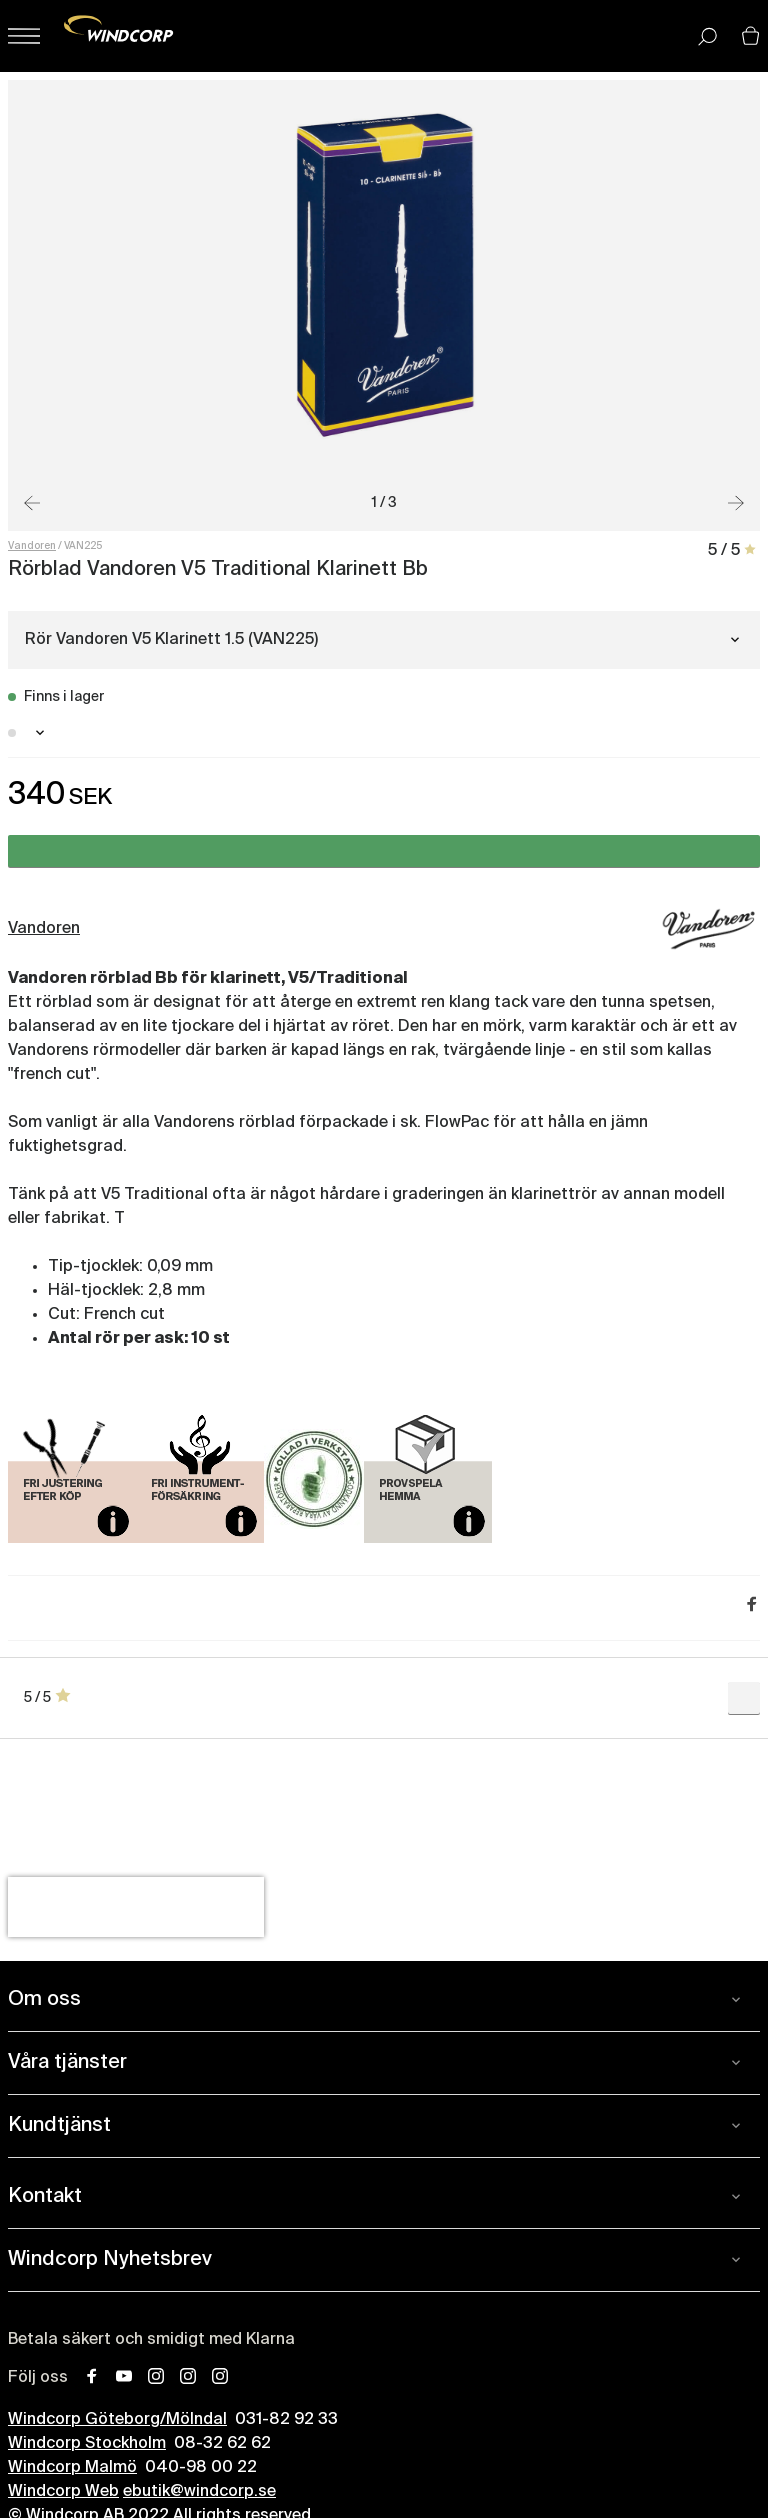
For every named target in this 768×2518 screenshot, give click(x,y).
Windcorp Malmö (72, 2468)
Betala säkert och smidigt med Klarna (151, 2340)
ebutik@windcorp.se (199, 2492)
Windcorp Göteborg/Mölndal (117, 2420)
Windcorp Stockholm (87, 2444)
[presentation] (136, 1907)
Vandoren (32, 546)
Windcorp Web (63, 2492)
